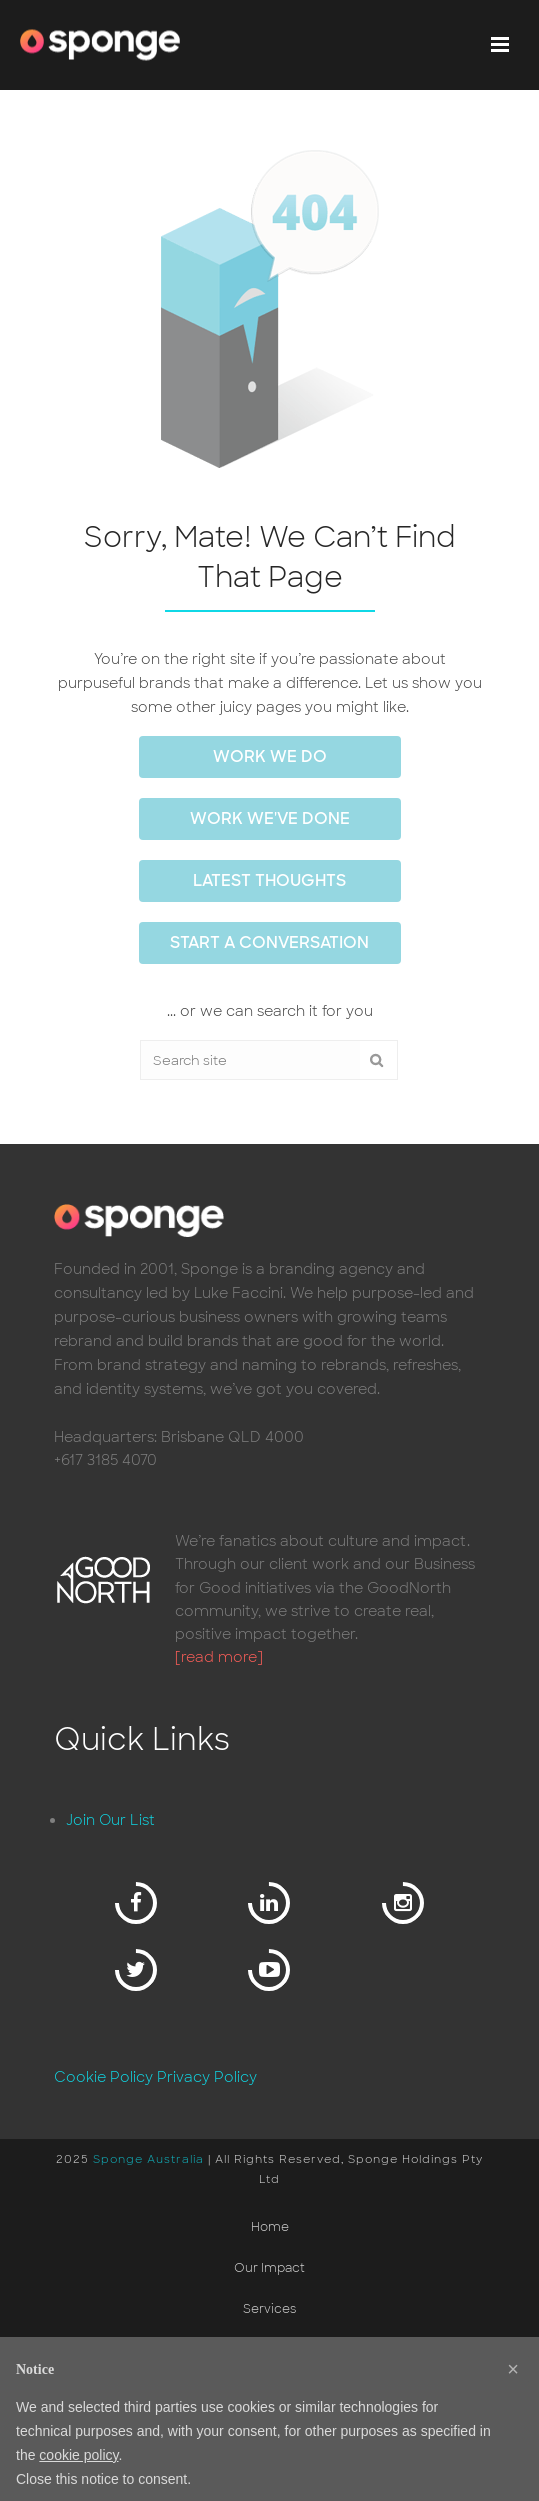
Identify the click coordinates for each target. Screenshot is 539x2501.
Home (270, 2227)
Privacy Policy (207, 2077)
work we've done (270, 818)
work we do (270, 756)
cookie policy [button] (78, 2455)
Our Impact (269, 2268)
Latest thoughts (269, 880)
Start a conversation (269, 942)
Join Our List (110, 1820)
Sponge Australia (148, 2159)
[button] (513, 2369)
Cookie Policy (103, 2077)
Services (269, 2309)
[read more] (219, 1657)
